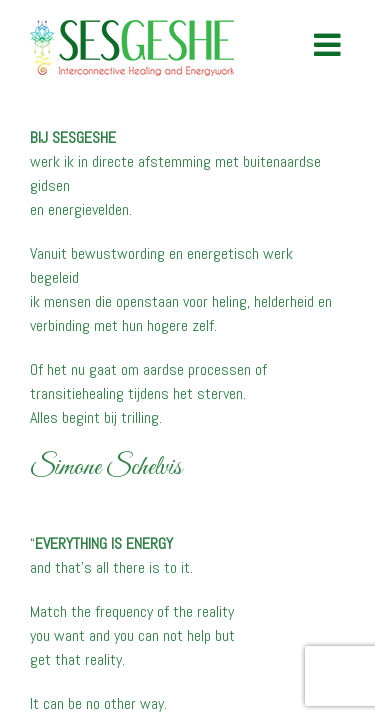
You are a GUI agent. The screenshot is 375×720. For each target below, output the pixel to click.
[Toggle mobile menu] (329, 44)
